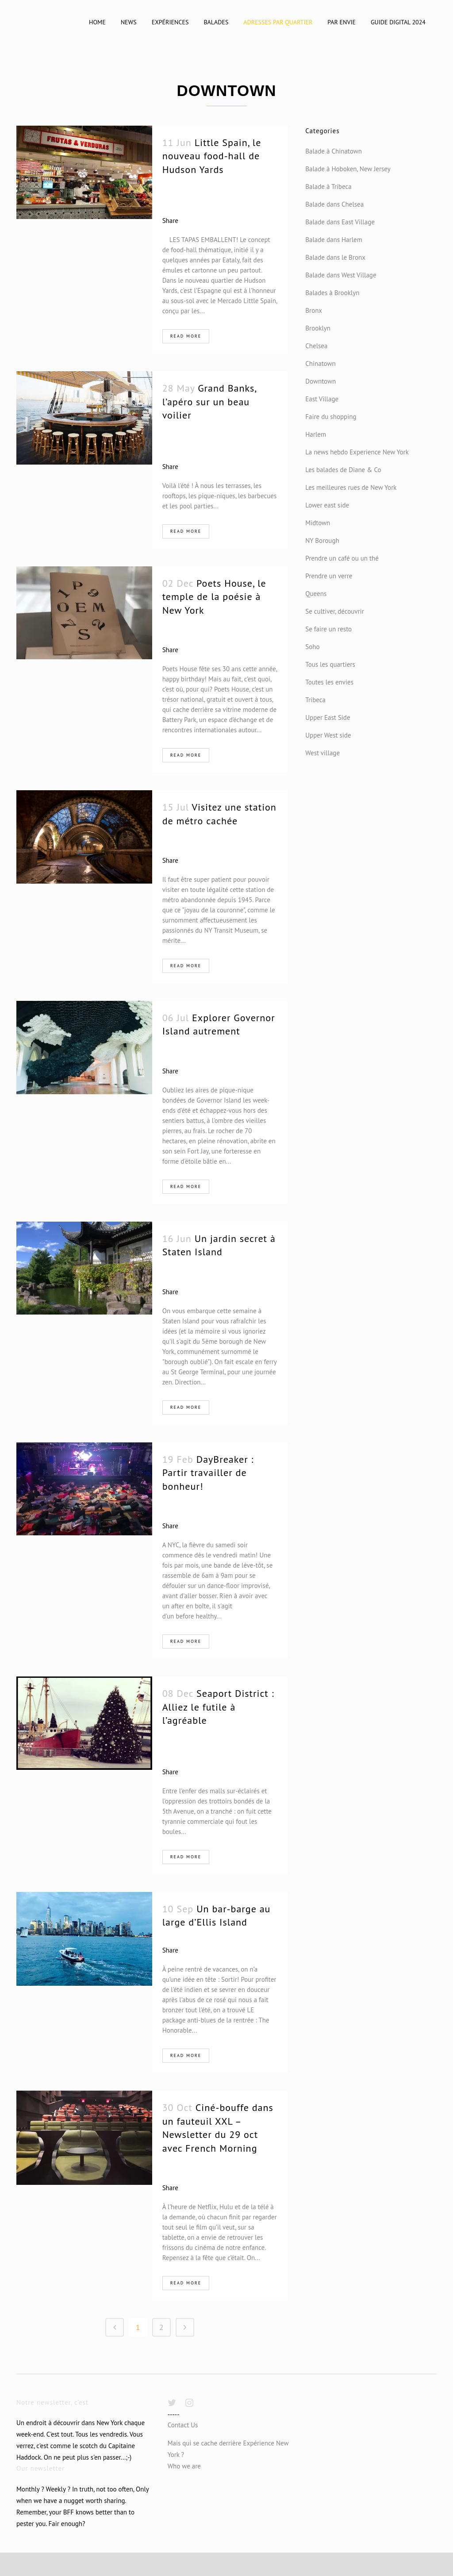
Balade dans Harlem (333, 239)
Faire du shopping (330, 416)
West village (322, 753)
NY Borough (322, 540)
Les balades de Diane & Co (343, 469)
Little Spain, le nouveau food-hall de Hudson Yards (211, 156)
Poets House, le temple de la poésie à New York (214, 596)
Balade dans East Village (340, 222)
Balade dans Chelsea (334, 204)
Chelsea (316, 346)
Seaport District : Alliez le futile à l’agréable (218, 1706)
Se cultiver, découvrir (334, 611)
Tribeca (315, 700)
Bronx (313, 310)
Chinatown (320, 363)
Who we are (184, 2466)
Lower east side (327, 505)
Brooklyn (317, 328)
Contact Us (183, 2425)
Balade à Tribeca (328, 186)
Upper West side (328, 735)
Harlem (315, 434)
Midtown (317, 523)
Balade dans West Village (340, 275)
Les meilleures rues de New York (350, 487)
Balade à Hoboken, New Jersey (347, 169)
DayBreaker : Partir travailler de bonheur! (208, 1472)
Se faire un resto (328, 629)
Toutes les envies (329, 682)
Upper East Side (327, 717)
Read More (185, 336)
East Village (321, 399)
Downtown (320, 381)
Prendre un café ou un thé (342, 558)
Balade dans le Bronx (335, 257)
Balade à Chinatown (333, 151)
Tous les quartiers (330, 664)
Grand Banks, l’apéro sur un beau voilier (209, 401)
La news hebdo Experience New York (357, 452)
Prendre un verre (328, 576)
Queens (315, 593)
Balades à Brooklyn (332, 292)
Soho (312, 646)
